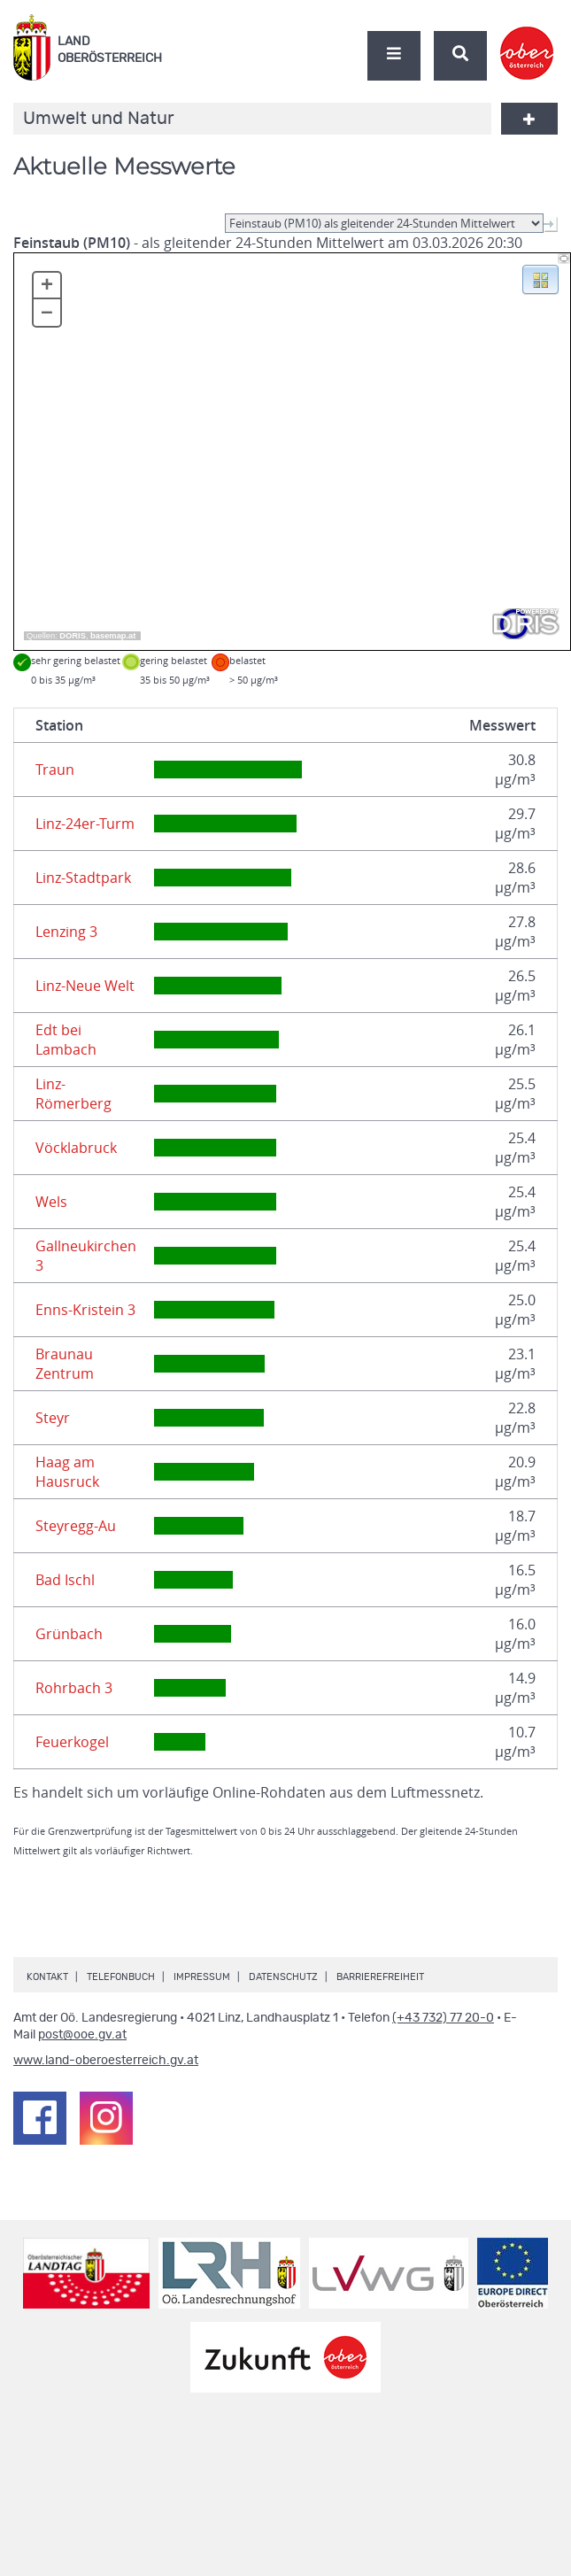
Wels (51, 1201)
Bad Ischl (65, 1580)
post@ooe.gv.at (82, 2035)
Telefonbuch (121, 1977)
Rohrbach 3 (73, 1688)
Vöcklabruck (76, 1147)
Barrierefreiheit (380, 1977)
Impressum (202, 1977)
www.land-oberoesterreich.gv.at (105, 2060)
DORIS (72, 635)
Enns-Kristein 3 (85, 1309)
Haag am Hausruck (67, 1471)
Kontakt (47, 1977)
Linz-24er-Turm (85, 823)
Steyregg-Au (75, 1526)
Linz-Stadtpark (83, 877)
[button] (540, 278)
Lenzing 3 (66, 931)
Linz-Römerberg (73, 1093)
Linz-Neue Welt (85, 985)
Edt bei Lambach (65, 1039)
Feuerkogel (72, 1742)
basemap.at (112, 635)
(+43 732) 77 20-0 (443, 2018)
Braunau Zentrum (64, 1363)
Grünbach (69, 1634)
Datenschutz (283, 1977)
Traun (54, 769)
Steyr (52, 1417)
